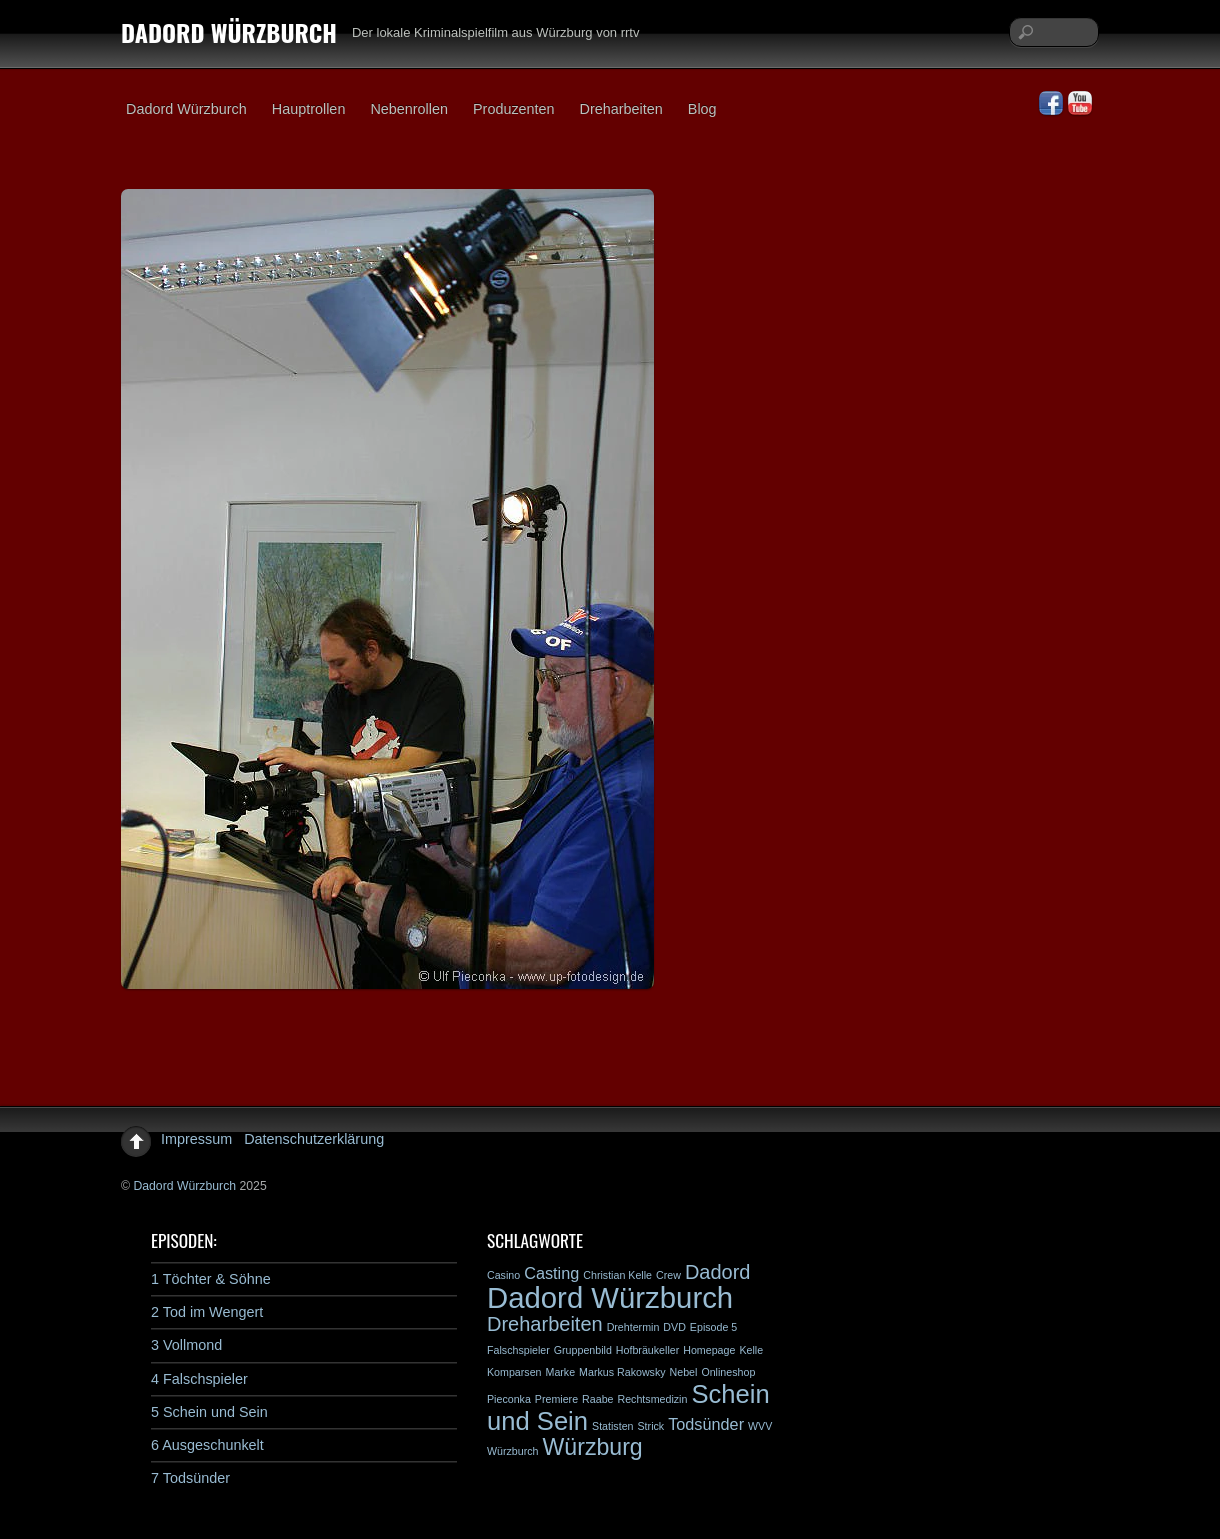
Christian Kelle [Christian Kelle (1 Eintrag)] (617, 1275)
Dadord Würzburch (186, 109)
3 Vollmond (186, 1345)
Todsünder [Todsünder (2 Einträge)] (706, 1424)
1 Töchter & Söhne (211, 1279)
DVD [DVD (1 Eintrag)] (674, 1327)
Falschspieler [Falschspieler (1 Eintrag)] (518, 1350)
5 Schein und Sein (209, 1412)
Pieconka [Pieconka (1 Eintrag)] (509, 1399)
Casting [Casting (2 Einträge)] (551, 1273)
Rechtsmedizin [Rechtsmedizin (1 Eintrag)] (652, 1399)
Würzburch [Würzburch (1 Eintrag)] (513, 1451)
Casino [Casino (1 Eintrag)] (503, 1275)
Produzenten (514, 109)
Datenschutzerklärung (314, 1139)
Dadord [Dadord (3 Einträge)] (718, 1272)
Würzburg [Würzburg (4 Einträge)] (593, 1447)
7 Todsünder (190, 1478)
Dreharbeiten (621, 109)
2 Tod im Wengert (207, 1312)
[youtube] (1080, 104)
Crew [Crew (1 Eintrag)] (668, 1275)
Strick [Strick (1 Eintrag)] (651, 1426)
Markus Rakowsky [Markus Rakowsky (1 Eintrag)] (622, 1372)
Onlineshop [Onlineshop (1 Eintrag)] (728, 1372)
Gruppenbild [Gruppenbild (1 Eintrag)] (583, 1350)
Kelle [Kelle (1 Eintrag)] (751, 1350)
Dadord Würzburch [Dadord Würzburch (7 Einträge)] (610, 1297)
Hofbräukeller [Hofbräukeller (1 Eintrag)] (647, 1350)
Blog (702, 109)
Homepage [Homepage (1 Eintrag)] (709, 1350)
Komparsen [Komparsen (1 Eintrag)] (514, 1372)
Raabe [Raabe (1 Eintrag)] (597, 1399)
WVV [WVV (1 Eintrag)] (760, 1426)
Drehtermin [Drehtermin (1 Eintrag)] (633, 1327)
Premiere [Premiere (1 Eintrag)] (556, 1399)
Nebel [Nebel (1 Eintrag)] (684, 1372)
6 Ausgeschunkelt (207, 1445)
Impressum (196, 1139)
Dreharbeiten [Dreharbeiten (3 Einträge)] (545, 1324)
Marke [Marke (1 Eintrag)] (561, 1372)
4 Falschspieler (199, 1379)
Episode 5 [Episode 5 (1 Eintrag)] (713, 1327)
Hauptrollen (309, 109)
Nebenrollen (409, 109)
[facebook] (1051, 104)
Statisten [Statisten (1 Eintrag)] (612, 1426)
